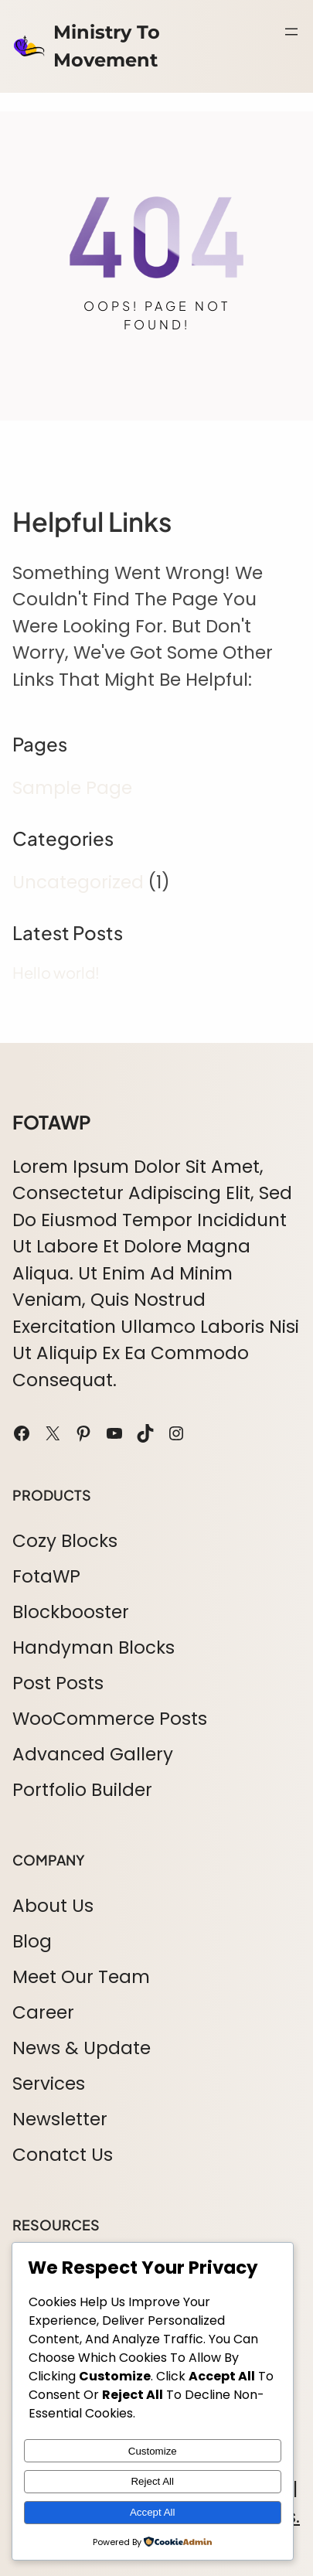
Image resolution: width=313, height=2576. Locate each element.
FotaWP (46, 1576)
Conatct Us (62, 2154)
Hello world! (56, 972)
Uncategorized (78, 882)
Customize (152, 2451)
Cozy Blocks (64, 1540)
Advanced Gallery (92, 1754)
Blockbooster (70, 1612)
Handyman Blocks (93, 1647)
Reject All (152, 2481)
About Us (53, 1905)
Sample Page (72, 787)
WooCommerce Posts (109, 1718)
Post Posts (58, 1683)
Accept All (152, 2512)
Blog (32, 1941)
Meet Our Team (81, 1976)
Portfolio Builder (82, 1789)
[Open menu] (291, 31)
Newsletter (59, 2119)
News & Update (81, 2048)
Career (43, 2012)
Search (294, 66)
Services (48, 2083)
